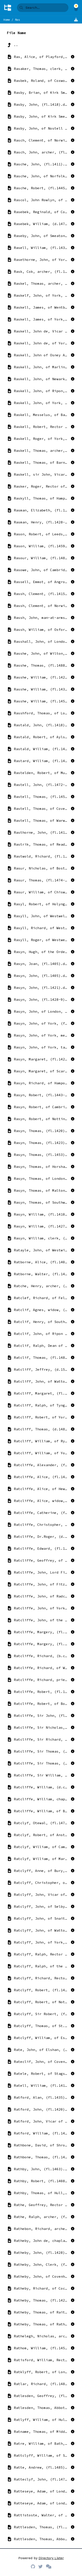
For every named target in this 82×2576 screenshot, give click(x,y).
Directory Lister (51, 2558)
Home (6, 20)
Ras (17, 20)
